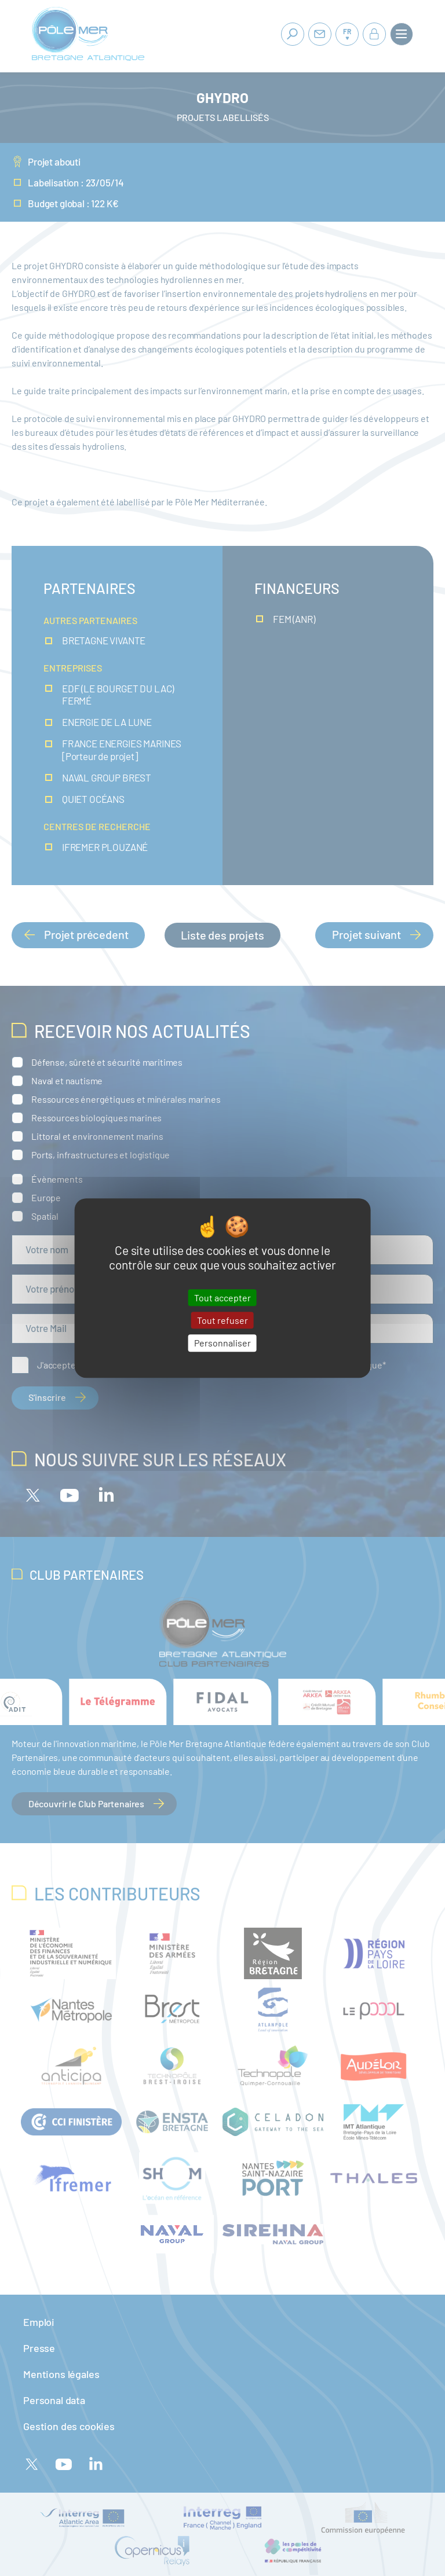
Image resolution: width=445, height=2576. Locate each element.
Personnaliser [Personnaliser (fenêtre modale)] (222, 1343)
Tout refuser (222, 1320)
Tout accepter (222, 1297)
